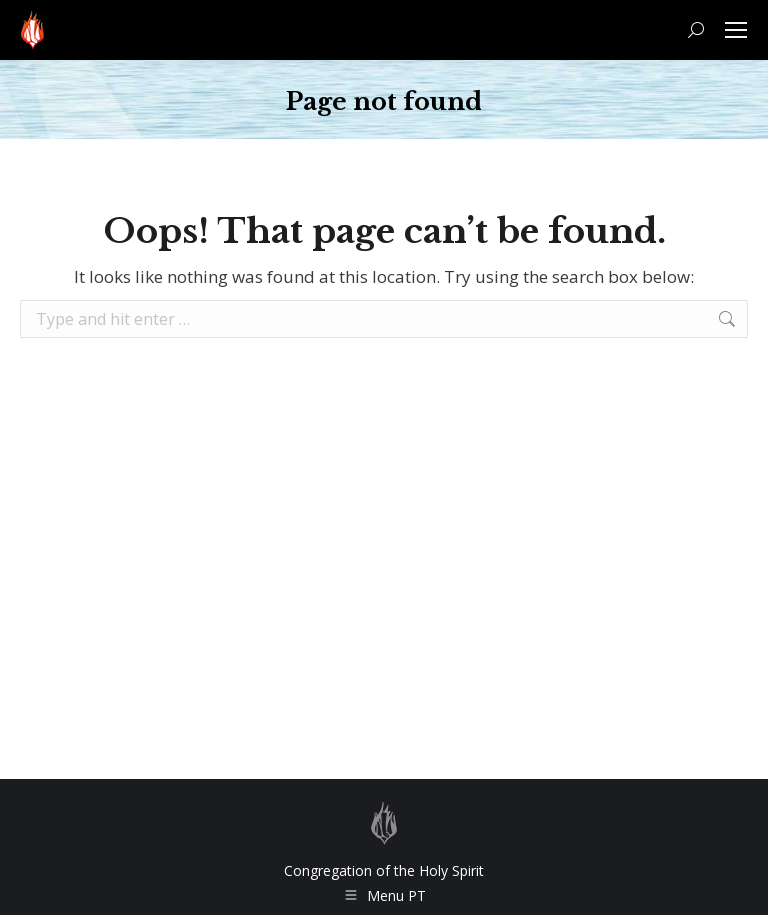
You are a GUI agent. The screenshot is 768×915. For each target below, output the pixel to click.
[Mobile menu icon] (736, 30)
